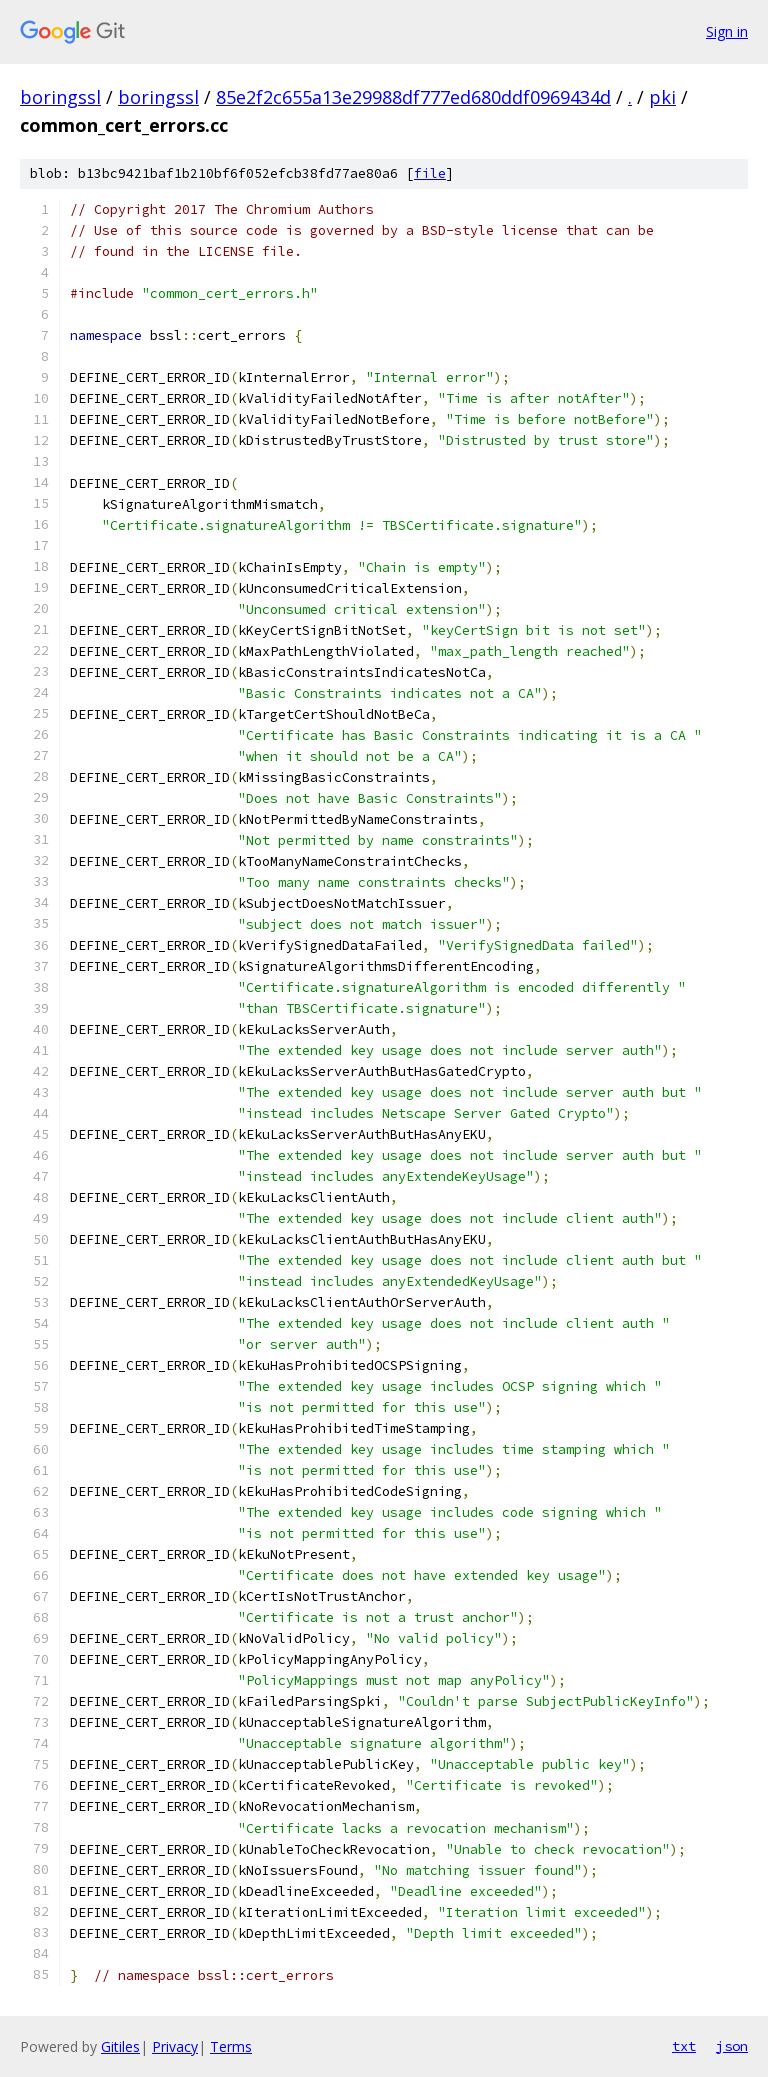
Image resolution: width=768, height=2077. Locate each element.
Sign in (727, 31)
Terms (231, 2046)
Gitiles (120, 2046)
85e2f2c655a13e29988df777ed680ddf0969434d (413, 97)
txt (684, 2046)
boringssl (60, 97)
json (732, 2046)
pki (662, 97)
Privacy (175, 2046)
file (430, 173)
